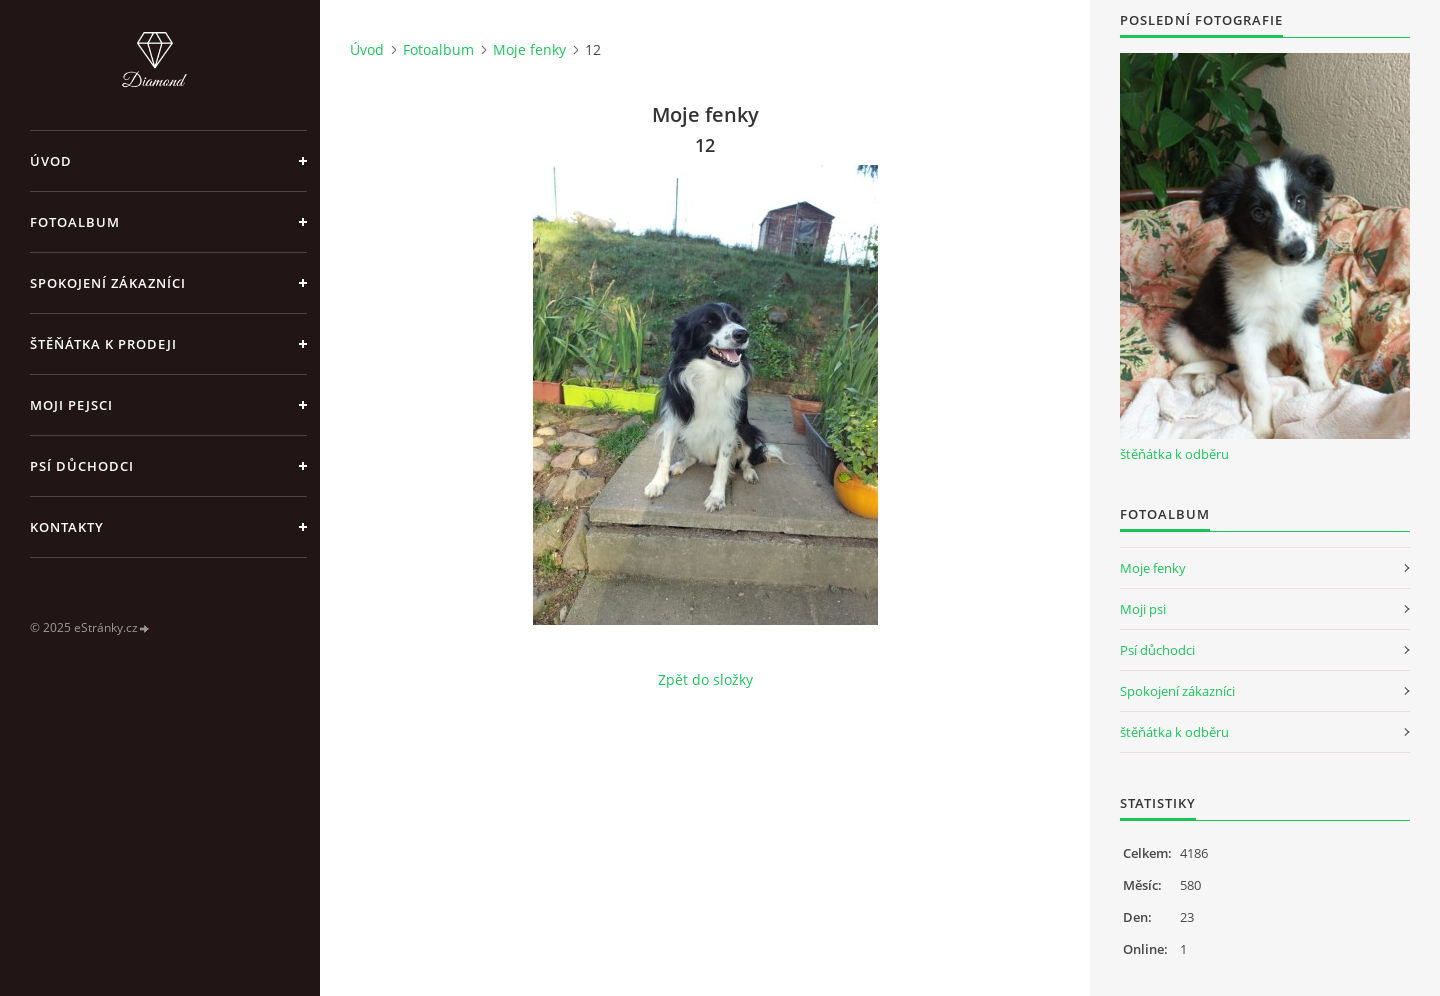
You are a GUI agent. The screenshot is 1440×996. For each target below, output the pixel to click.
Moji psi (1143, 609)
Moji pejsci (71, 405)
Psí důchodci (82, 466)
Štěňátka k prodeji (103, 344)
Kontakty (67, 527)
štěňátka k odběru (1174, 454)
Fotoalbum (75, 222)
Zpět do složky (705, 679)
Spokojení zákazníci (108, 283)
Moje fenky (529, 49)
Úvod (51, 161)
